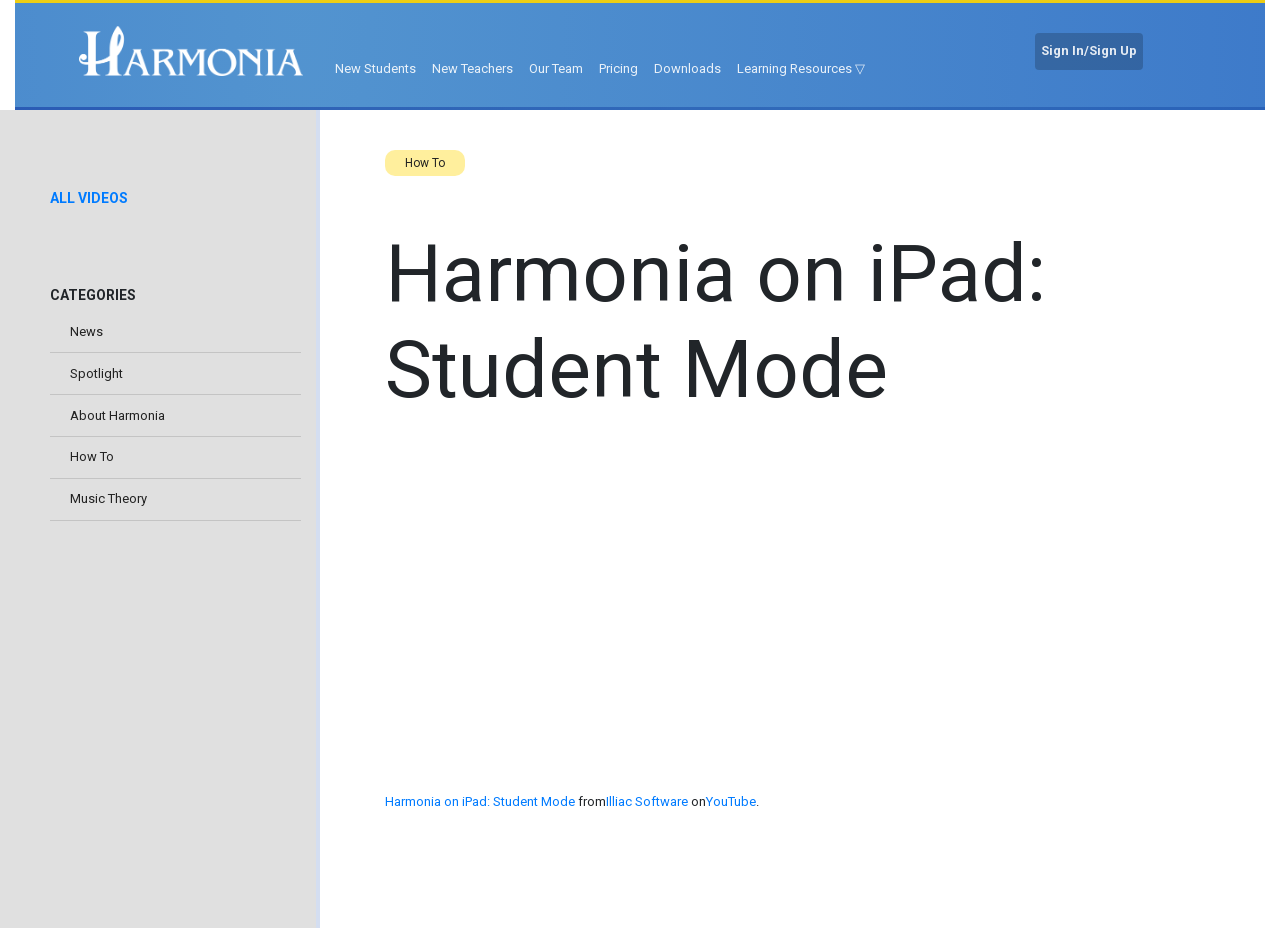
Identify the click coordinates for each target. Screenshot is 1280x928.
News (86, 331)
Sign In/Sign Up (1089, 50)
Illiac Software (647, 801)
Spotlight (96, 373)
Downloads (687, 68)
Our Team (556, 68)
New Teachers (472, 68)
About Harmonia (117, 415)
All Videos (89, 198)
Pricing (618, 68)
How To (92, 456)
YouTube (731, 801)
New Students (375, 68)
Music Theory (108, 498)
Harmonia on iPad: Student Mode (480, 801)
